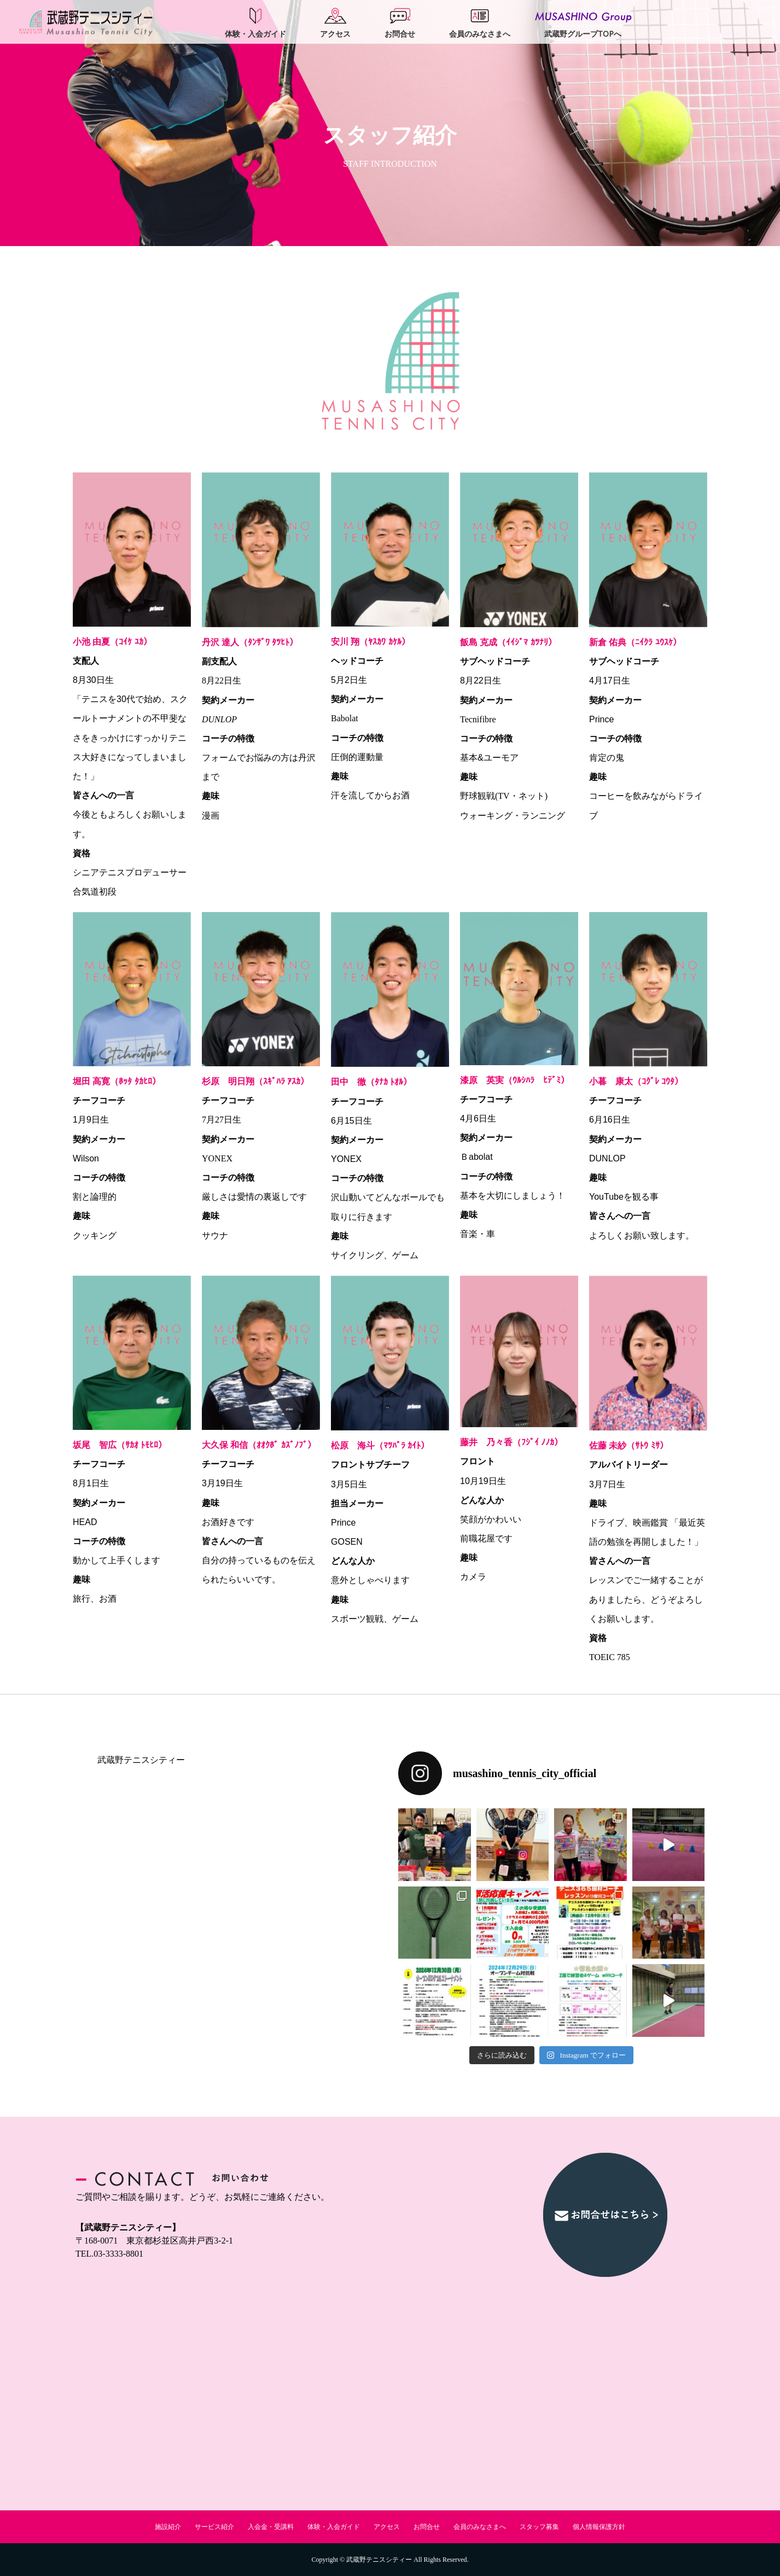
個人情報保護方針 (599, 2527)
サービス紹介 (214, 2527)
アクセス (387, 2527)
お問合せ (427, 2527)
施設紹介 (168, 2527)
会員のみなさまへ (479, 2527)
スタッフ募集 (539, 2527)
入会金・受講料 (271, 2527)
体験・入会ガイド (333, 2527)
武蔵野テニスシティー (141, 1760)
